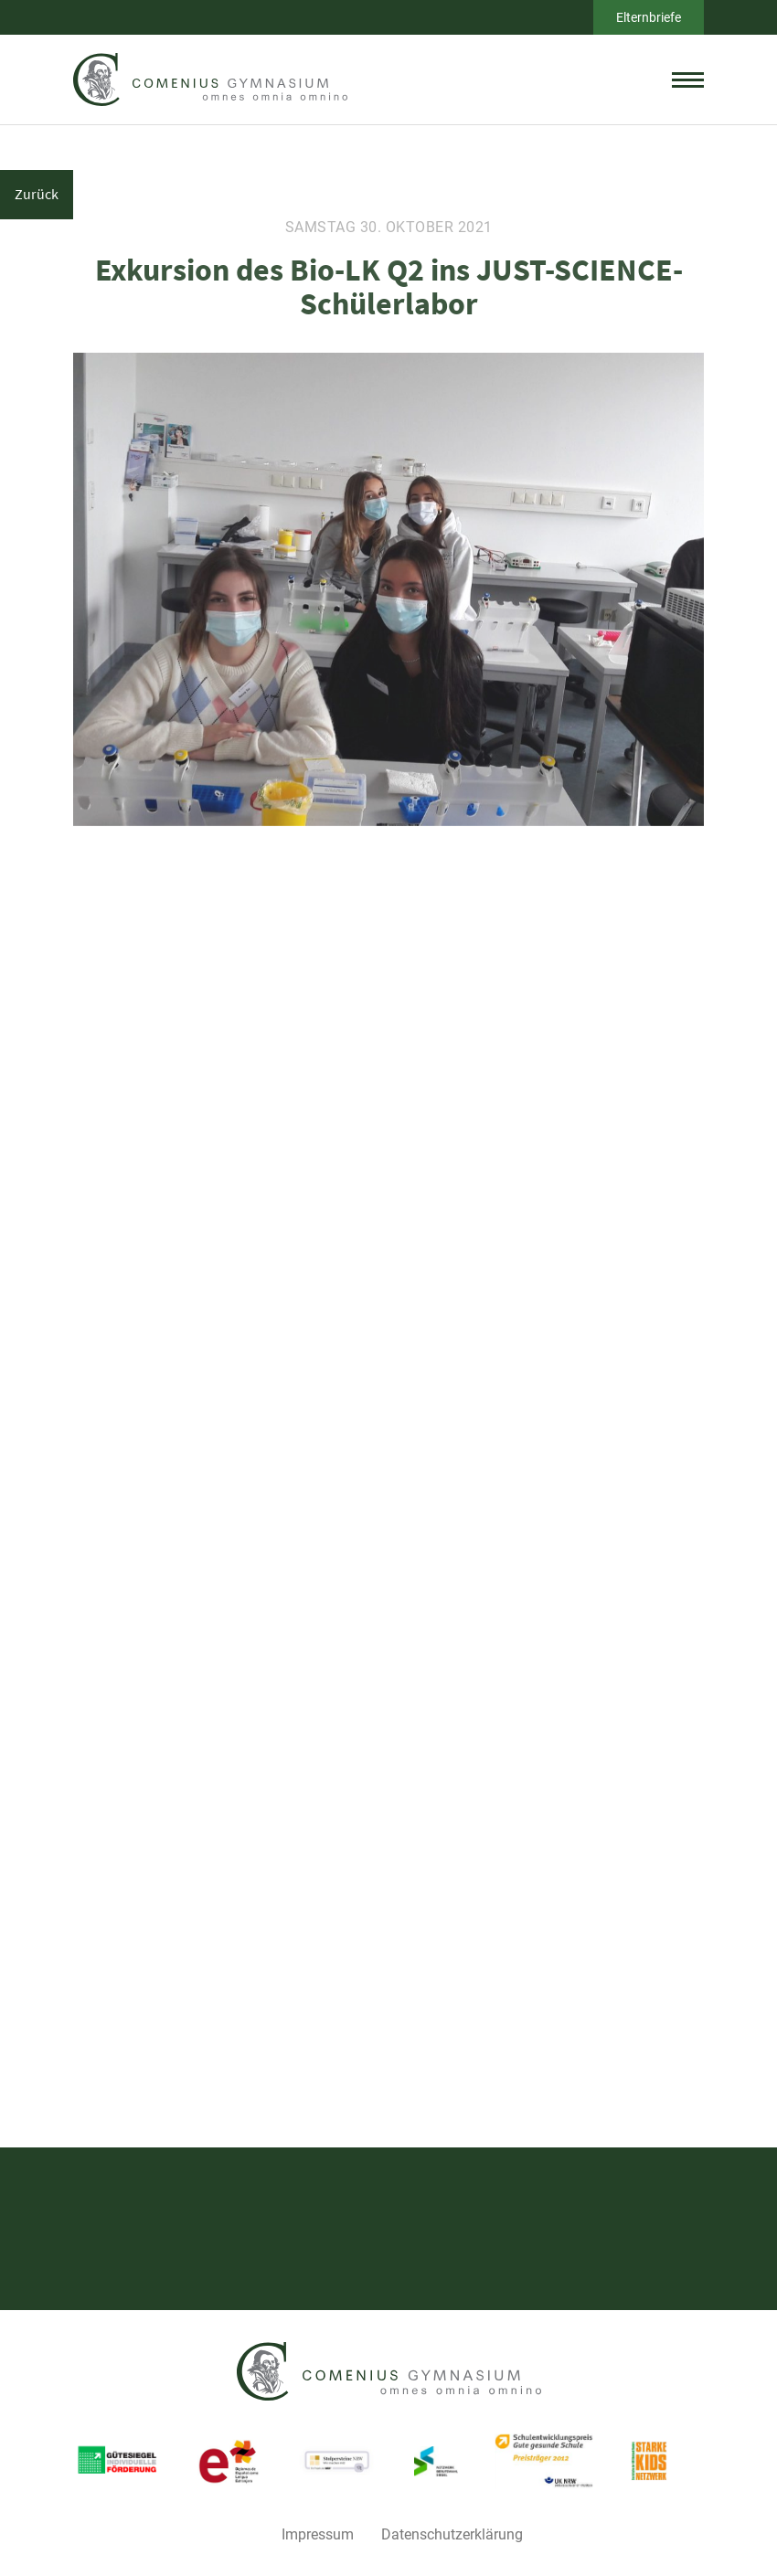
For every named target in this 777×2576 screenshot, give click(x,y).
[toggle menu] (688, 79)
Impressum (318, 2534)
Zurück (37, 194)
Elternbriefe (648, 17)
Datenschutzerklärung (452, 2534)
